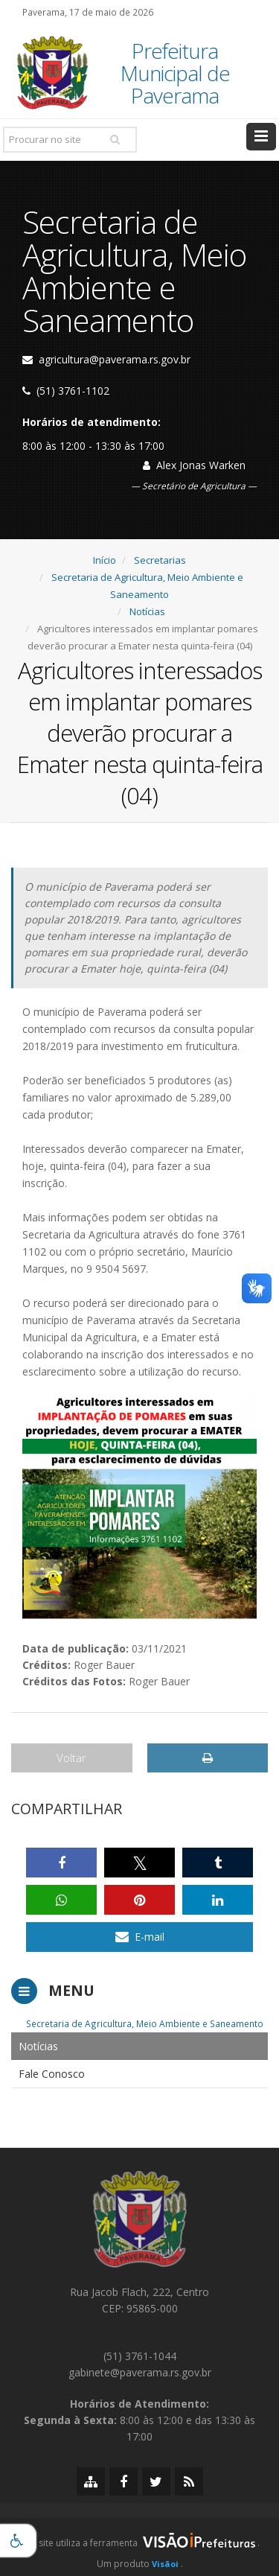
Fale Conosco (52, 2074)
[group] (139, 2547)
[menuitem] (139, 2046)
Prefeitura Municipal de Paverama (175, 72)
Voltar (71, 1757)
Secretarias (160, 560)
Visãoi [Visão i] (165, 2563)
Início (104, 560)
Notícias (147, 611)
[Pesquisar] (114, 139)
